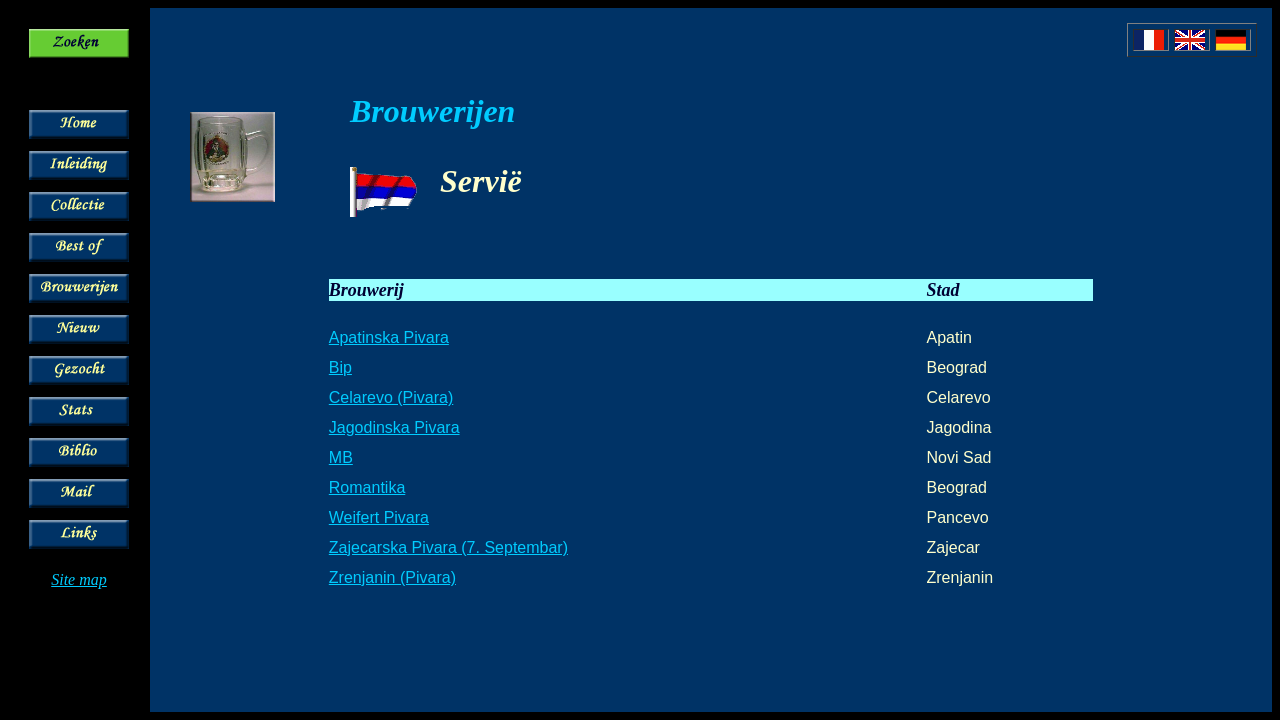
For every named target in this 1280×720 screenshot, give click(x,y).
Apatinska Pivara (389, 337)
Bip (340, 367)
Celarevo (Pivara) (391, 397)
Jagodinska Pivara (394, 427)
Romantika (367, 487)
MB (341, 457)
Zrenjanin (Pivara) (392, 577)
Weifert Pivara (379, 517)
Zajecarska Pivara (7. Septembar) (448, 547)
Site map (79, 579)
